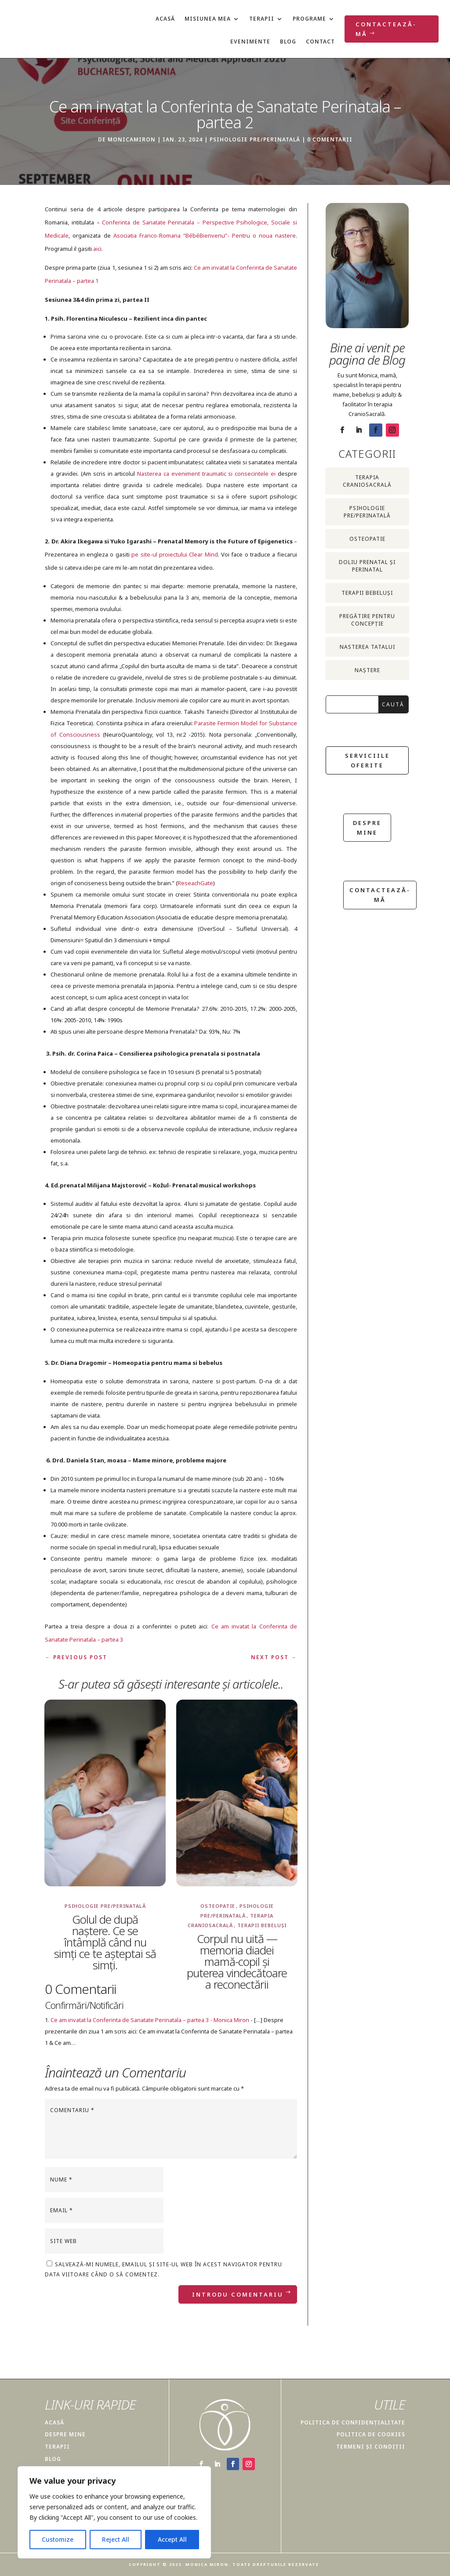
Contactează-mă (386, 29)
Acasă (165, 19)
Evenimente (250, 42)
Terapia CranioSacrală (367, 481)
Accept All (172, 2539)
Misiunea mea (208, 19)
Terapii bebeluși (262, 1925)
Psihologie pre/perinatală (255, 139)
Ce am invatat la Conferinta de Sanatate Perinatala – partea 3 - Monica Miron (150, 2020)
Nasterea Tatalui (367, 647)
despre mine (367, 827)
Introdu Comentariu (237, 2294)
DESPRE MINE (65, 2434)
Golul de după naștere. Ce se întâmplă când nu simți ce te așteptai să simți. (105, 1942)
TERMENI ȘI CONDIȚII (370, 2446)
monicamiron (132, 139)
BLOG (53, 2459)
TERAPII (57, 2446)
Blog (288, 42)
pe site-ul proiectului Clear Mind (174, 554)
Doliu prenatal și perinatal (367, 565)
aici (97, 249)
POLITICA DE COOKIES (371, 2434)
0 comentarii (329, 139)
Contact (320, 42)
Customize (57, 2539)
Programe (309, 19)
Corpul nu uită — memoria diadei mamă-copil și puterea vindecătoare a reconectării (237, 1961)
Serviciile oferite (367, 760)
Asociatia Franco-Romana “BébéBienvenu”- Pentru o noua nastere (204, 235)
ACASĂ (54, 2422)
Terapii (261, 19)
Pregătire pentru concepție (367, 619)
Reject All (115, 2539)
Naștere (367, 670)
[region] (114, 2512)
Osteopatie (217, 1906)
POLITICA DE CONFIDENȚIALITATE (353, 2422)
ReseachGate (195, 883)
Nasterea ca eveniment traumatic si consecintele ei (206, 474)
